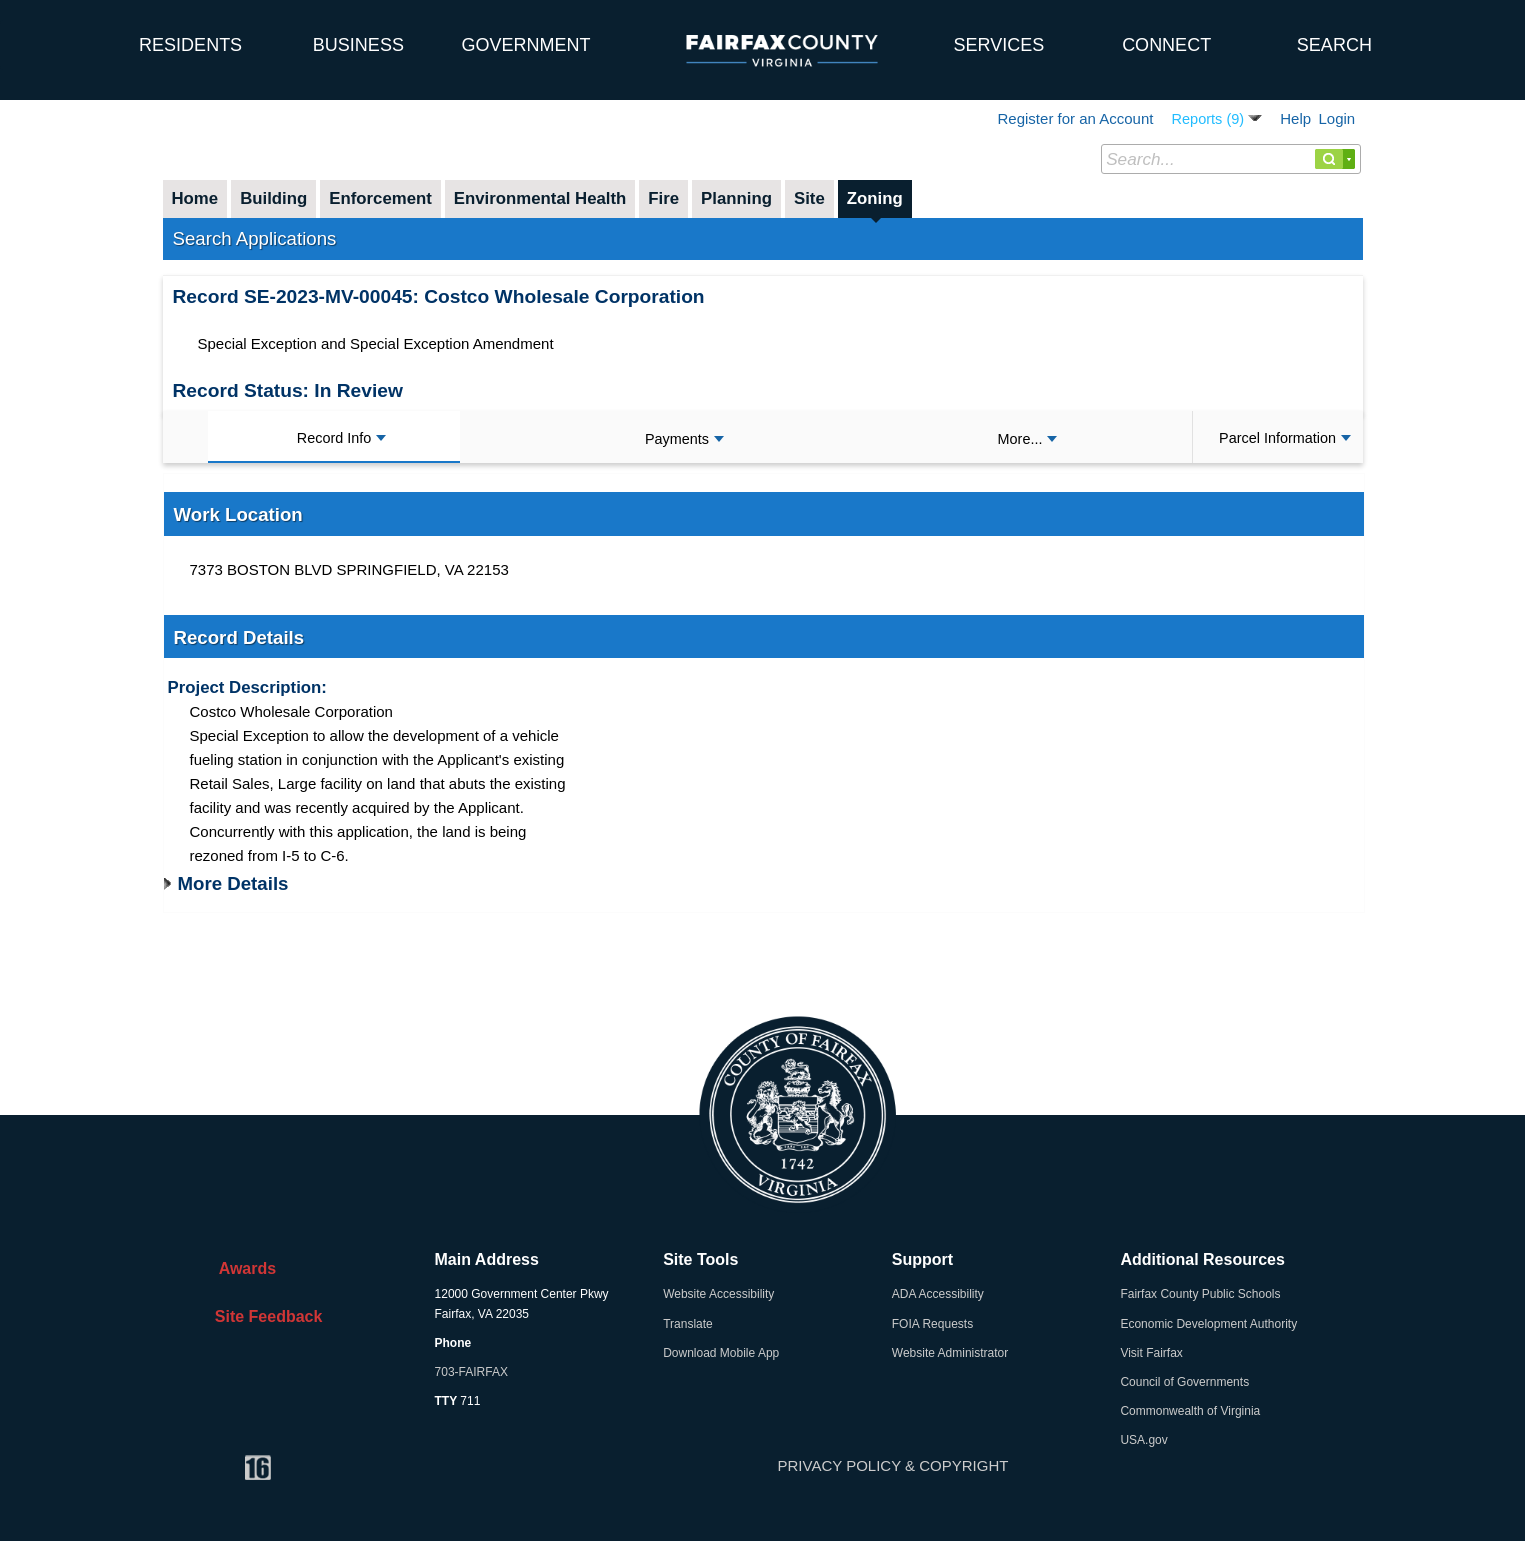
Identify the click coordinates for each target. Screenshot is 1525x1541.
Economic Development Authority (1208, 1324)
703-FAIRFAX (471, 1372)
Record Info (341, 438)
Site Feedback (264, 1316)
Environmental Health (540, 198)
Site (809, 198)
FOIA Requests (932, 1324)
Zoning (875, 198)
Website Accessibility (718, 1294)
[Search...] (1231, 159)
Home (195, 198)
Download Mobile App (721, 1353)
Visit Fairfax (1151, 1353)
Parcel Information (1285, 438)
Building (273, 198)
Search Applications (255, 238)
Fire (663, 198)
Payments (684, 439)
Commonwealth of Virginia (1190, 1411)
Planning (736, 198)
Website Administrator (950, 1353)
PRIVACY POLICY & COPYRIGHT (893, 1465)
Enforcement (380, 198)
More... (1028, 439)
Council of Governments (1184, 1382)
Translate (688, 1324)
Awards (241, 1268)
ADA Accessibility (938, 1294)
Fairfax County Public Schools (1200, 1294)
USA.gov (1143, 1440)
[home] (53, 35)
